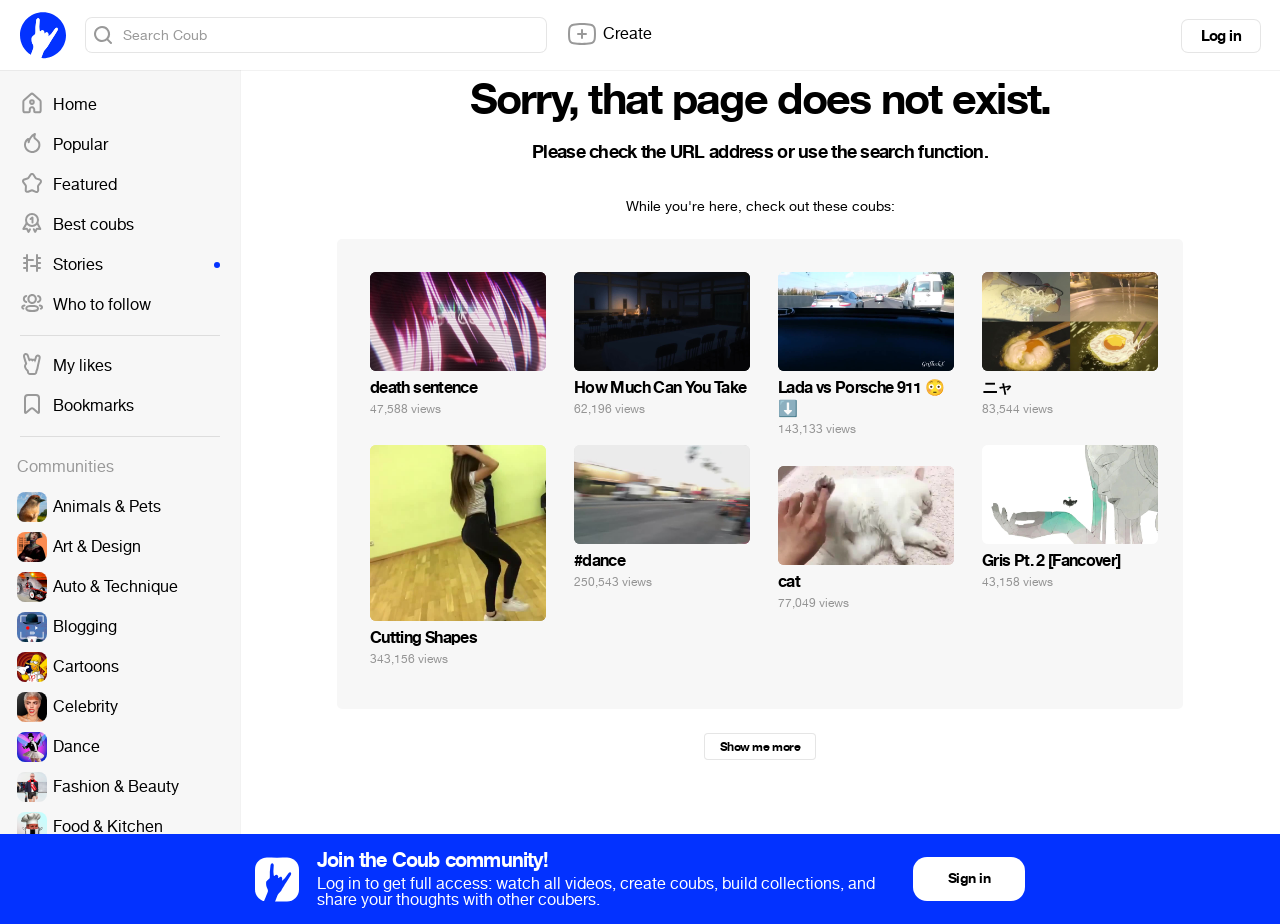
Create (609, 34)
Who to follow (85, 305)
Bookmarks (77, 406)
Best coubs (77, 225)
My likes (66, 366)
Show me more (760, 747)
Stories (120, 265)
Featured (68, 185)
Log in (1221, 36)
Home (58, 105)
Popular (64, 145)
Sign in (969, 878)
